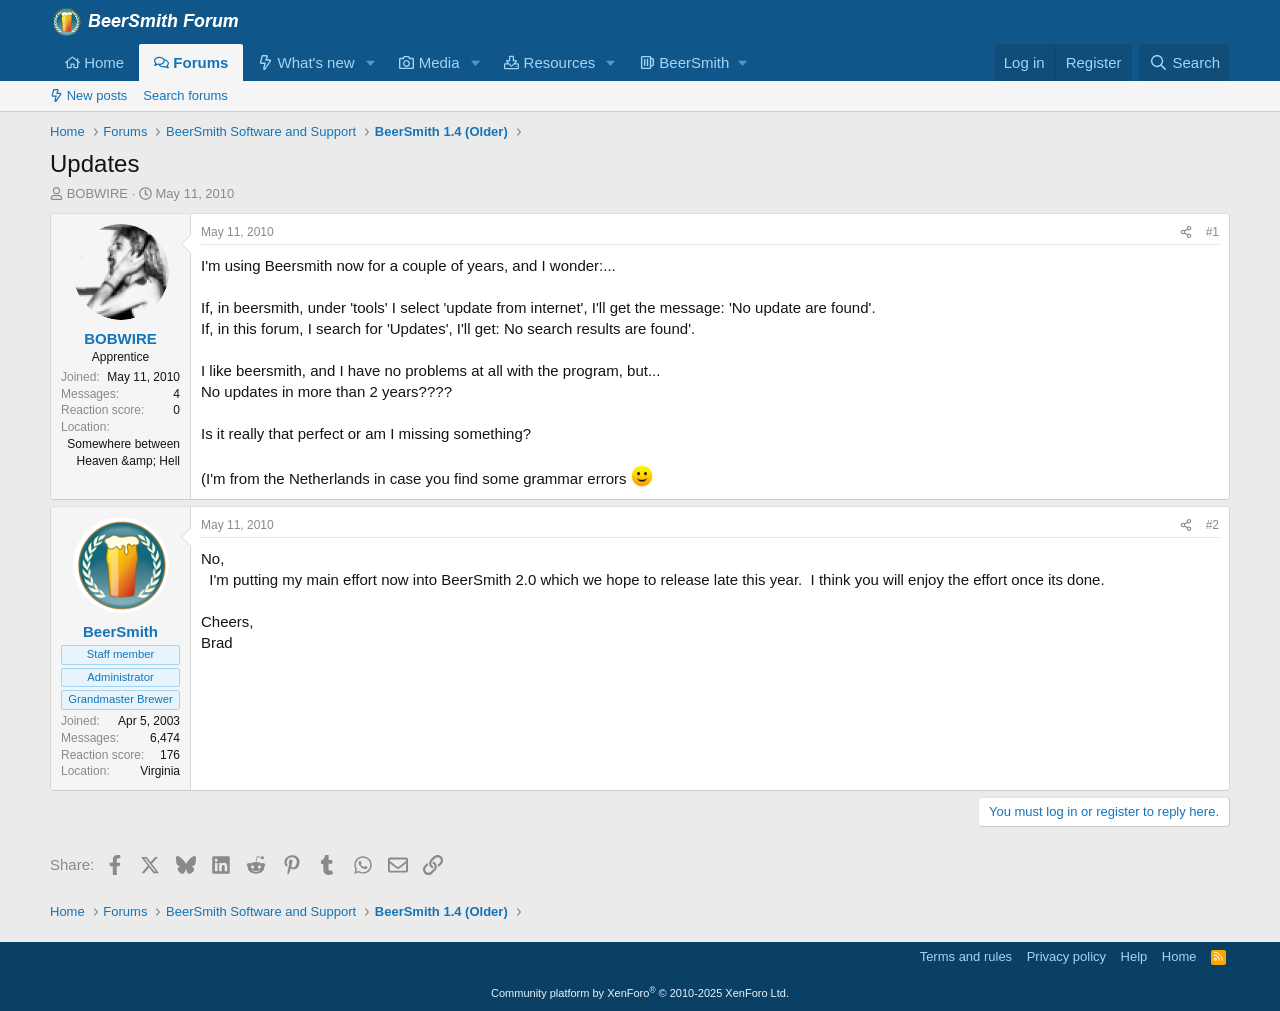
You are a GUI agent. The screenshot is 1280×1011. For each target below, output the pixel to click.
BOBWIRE (97, 193)
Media (429, 62)
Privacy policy (1066, 956)
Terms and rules (966, 956)
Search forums (185, 95)
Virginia (160, 771)
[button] (370, 62)
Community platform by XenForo (640, 993)
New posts (88, 95)
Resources (549, 62)
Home (94, 62)
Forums (191, 62)
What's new (306, 62)
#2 (1212, 525)
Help (1134, 956)
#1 (1212, 232)
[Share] (1186, 232)
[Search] (1184, 62)
